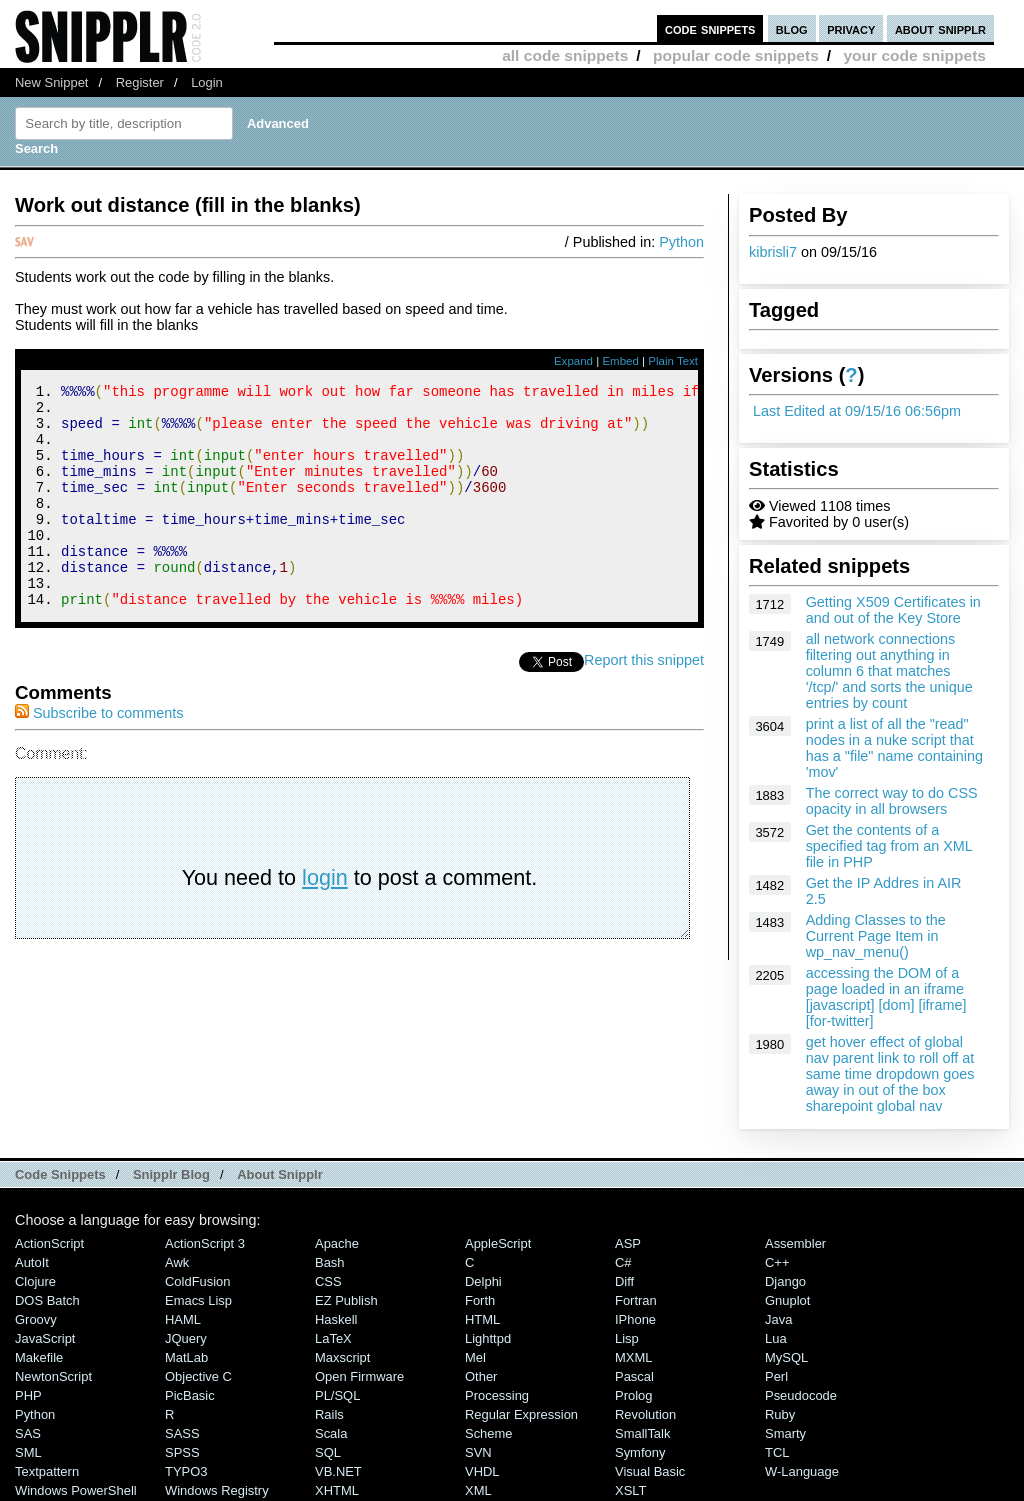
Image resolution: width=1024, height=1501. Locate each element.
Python (681, 242)
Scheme (489, 1433)
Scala (331, 1433)
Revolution (645, 1414)
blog (792, 28)
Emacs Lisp (198, 1300)
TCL (777, 1452)
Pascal (634, 1376)
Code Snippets (60, 1174)
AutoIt (32, 1262)
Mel (475, 1357)
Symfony (640, 1452)
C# (623, 1262)
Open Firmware (359, 1376)
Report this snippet (644, 702)
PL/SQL (337, 1395)
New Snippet (51, 82)
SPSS (182, 1452)
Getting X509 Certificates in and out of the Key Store (893, 610)
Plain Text (673, 361)
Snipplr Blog (171, 1174)
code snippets (710, 28)
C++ (777, 1262)
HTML (482, 1319)
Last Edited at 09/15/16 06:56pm (857, 411)
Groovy (36, 1319)
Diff (624, 1281)
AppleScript (498, 1243)
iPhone (635, 1319)
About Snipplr (280, 1174)
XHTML (337, 1490)
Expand (573, 361)
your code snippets (914, 55)
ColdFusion (198, 1281)
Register (140, 82)
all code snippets (565, 55)
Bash (330, 1262)
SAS (28, 1433)
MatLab (186, 1357)
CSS (328, 1281)
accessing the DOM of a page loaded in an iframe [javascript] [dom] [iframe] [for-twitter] (886, 997)
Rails (329, 1414)
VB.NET (338, 1471)
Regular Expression (521, 1414)
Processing (497, 1395)
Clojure (35, 1281)
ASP (628, 1243)
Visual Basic (650, 1471)
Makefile (39, 1357)
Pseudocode (801, 1395)
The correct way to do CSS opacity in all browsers (892, 801)
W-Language (802, 1471)
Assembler (795, 1243)
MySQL (786, 1357)
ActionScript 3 (205, 1243)
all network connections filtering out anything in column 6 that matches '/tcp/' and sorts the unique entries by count (889, 671)
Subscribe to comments (99, 755)
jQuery (186, 1338)
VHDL (482, 1471)
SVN (478, 1452)
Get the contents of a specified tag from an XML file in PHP (889, 846)
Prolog (633, 1395)
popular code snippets (736, 55)
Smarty (785, 1433)
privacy (851, 28)
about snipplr (940, 28)
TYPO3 (186, 1471)
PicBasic (190, 1395)
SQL (328, 1452)
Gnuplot (787, 1300)
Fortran (636, 1300)
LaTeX (333, 1338)
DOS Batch (47, 1300)
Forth (480, 1300)
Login (207, 82)
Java (778, 1319)
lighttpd (488, 1338)
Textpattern (47, 1471)
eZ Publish (346, 1300)
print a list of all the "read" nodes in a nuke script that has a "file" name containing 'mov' (894, 748)
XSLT (630, 1490)
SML (28, 1452)
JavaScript (45, 1338)
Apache (337, 1243)
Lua (776, 1338)
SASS (182, 1433)
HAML (183, 1319)
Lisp (627, 1338)
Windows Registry (217, 1490)
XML (478, 1490)
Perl (776, 1376)
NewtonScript (53, 1376)
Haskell (336, 1319)
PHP (28, 1395)
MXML (633, 1357)
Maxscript (342, 1357)
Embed (620, 361)
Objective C (198, 1376)
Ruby (780, 1414)
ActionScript (49, 1243)
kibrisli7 (773, 252)
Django (785, 1281)
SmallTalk (642, 1433)
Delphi (483, 1281)
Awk (177, 1262)
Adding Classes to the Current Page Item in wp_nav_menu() (876, 936)
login (325, 919)
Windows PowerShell (76, 1490)
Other (481, 1376)
